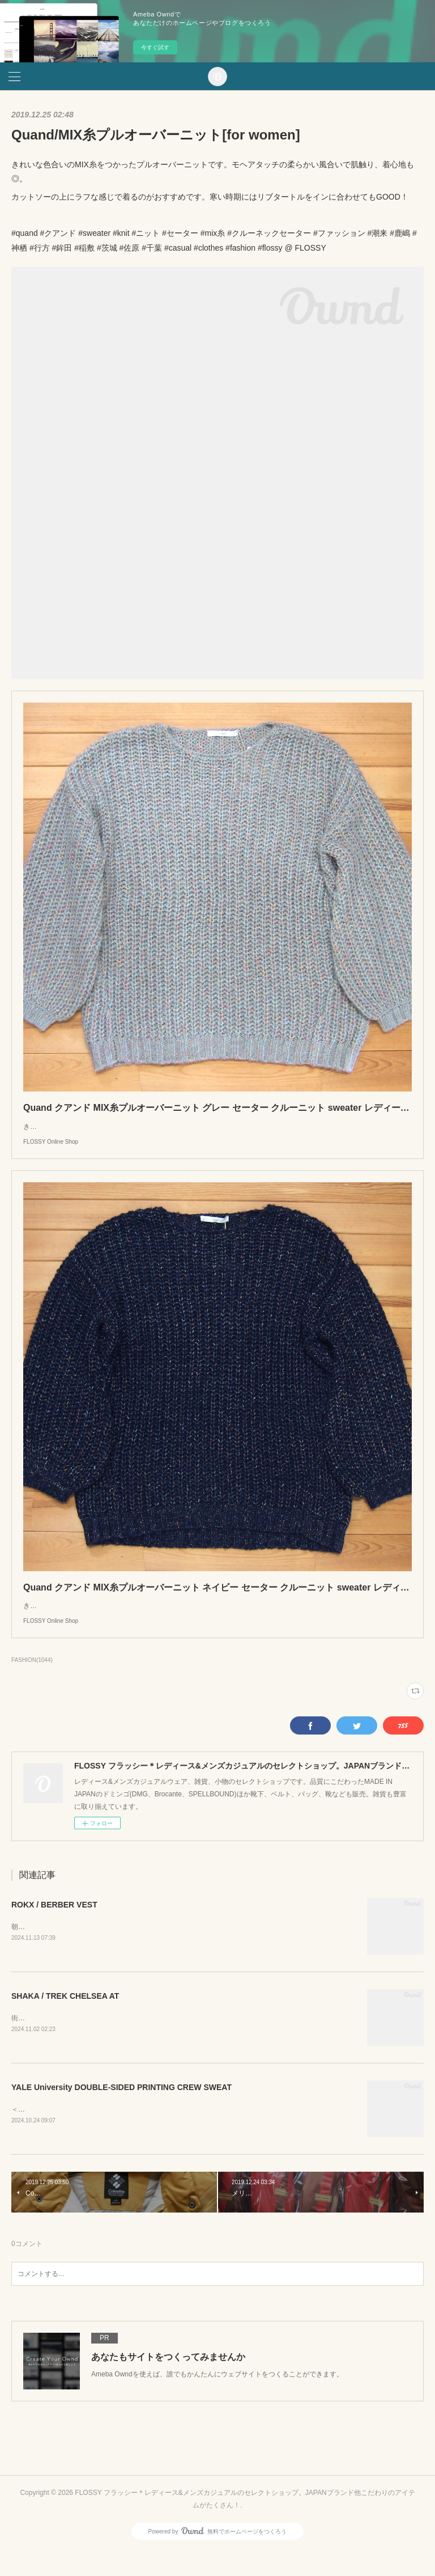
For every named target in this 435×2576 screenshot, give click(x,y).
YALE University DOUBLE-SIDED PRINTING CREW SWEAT (121, 2111)
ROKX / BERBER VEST (54, 1927)
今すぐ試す (155, 47)
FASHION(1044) (32, 1683)
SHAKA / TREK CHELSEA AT (65, 2019)
